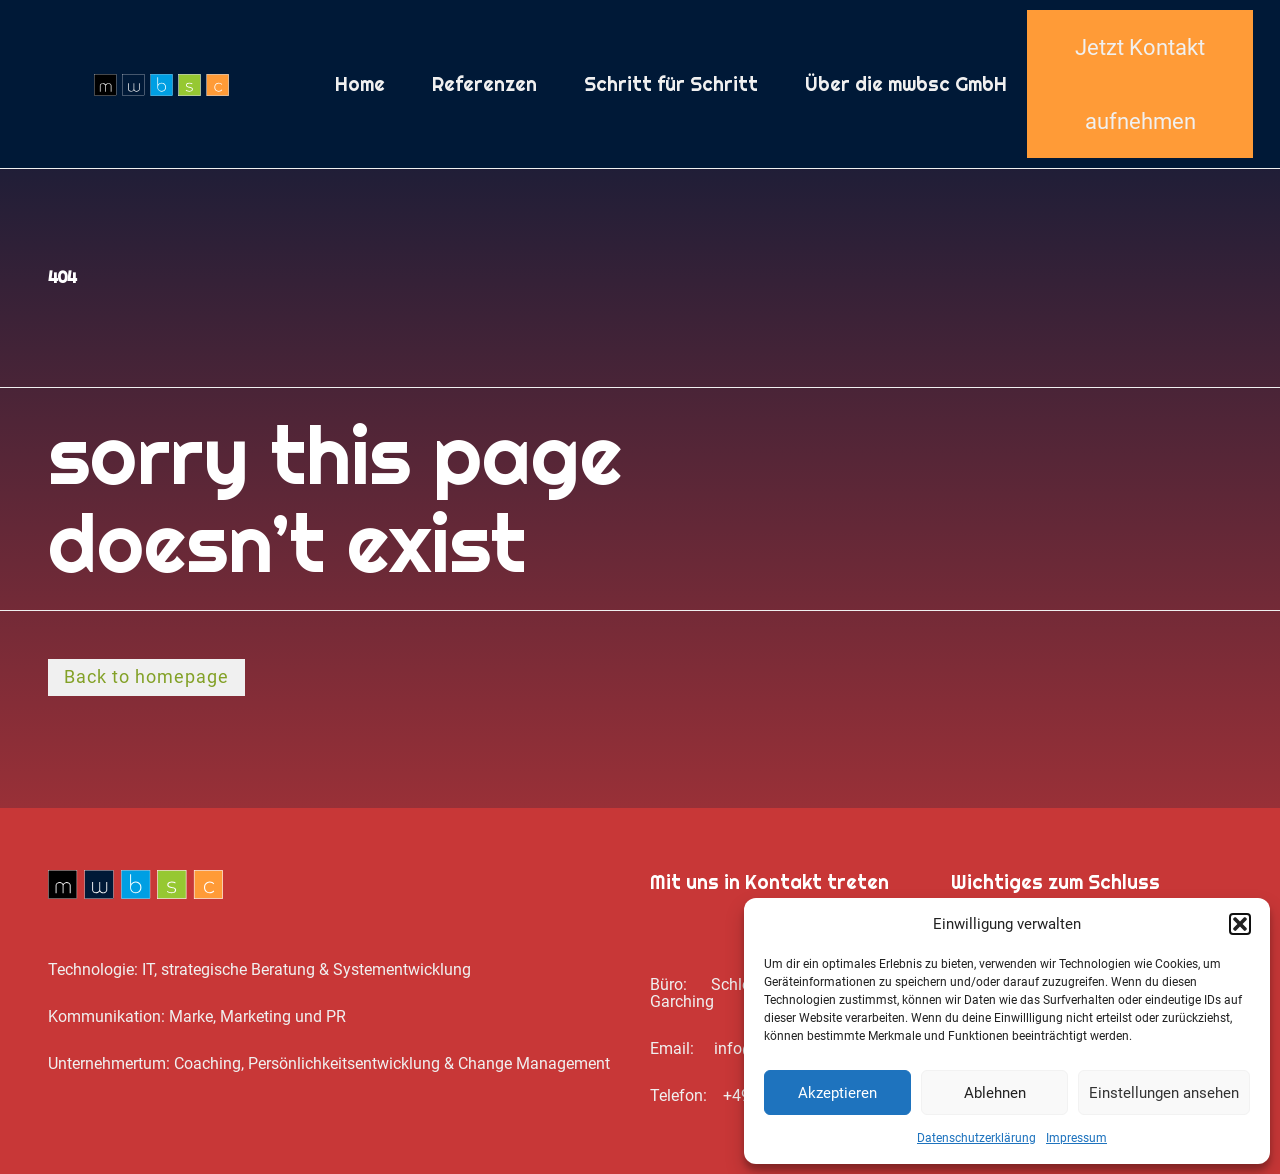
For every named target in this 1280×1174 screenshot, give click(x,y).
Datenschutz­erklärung (976, 1138)
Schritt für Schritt (671, 84)
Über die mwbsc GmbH (906, 84)
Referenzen (484, 84)
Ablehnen (995, 1093)
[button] (1240, 924)
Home (360, 84)
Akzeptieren (837, 1093)
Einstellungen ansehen (1164, 1093)
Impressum (1076, 1138)
